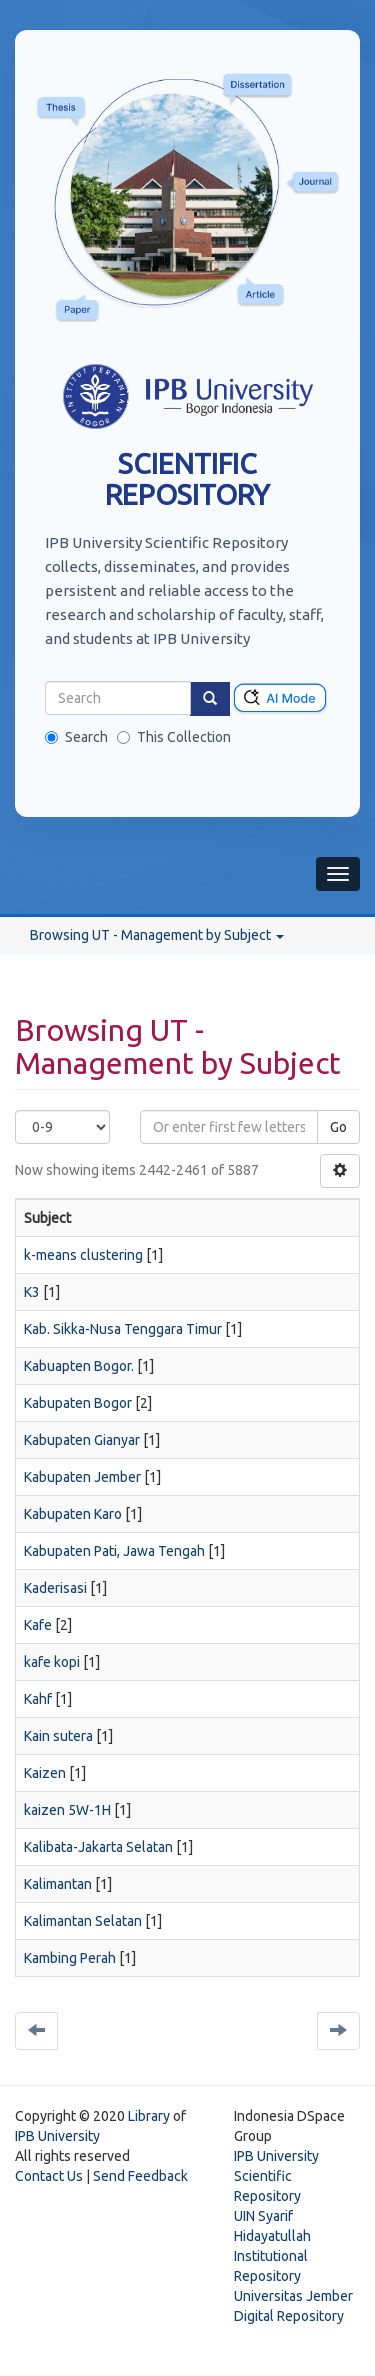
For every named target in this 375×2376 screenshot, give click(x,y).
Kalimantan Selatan (83, 1921)
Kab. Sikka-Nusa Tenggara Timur (123, 1329)
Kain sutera (58, 1736)
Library (149, 2116)
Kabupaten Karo (73, 1514)
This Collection (174, 737)
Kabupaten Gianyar (82, 1440)
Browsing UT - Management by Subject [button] (157, 935)
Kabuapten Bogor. (79, 1366)
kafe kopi (52, 1662)
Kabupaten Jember (82, 1477)
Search (76, 737)
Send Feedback (140, 2176)
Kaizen (45, 1773)
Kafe (38, 1625)
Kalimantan (58, 1884)
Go (338, 1127)
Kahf (38, 1699)
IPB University (57, 2136)
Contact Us (49, 2176)
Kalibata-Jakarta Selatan (98, 1847)
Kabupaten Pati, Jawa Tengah (114, 1551)
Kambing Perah (70, 1958)
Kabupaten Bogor (78, 1403)
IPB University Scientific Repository (276, 2176)
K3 (32, 1292)
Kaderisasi (55, 1588)
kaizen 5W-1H (67, 1810)
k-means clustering (83, 1255)
